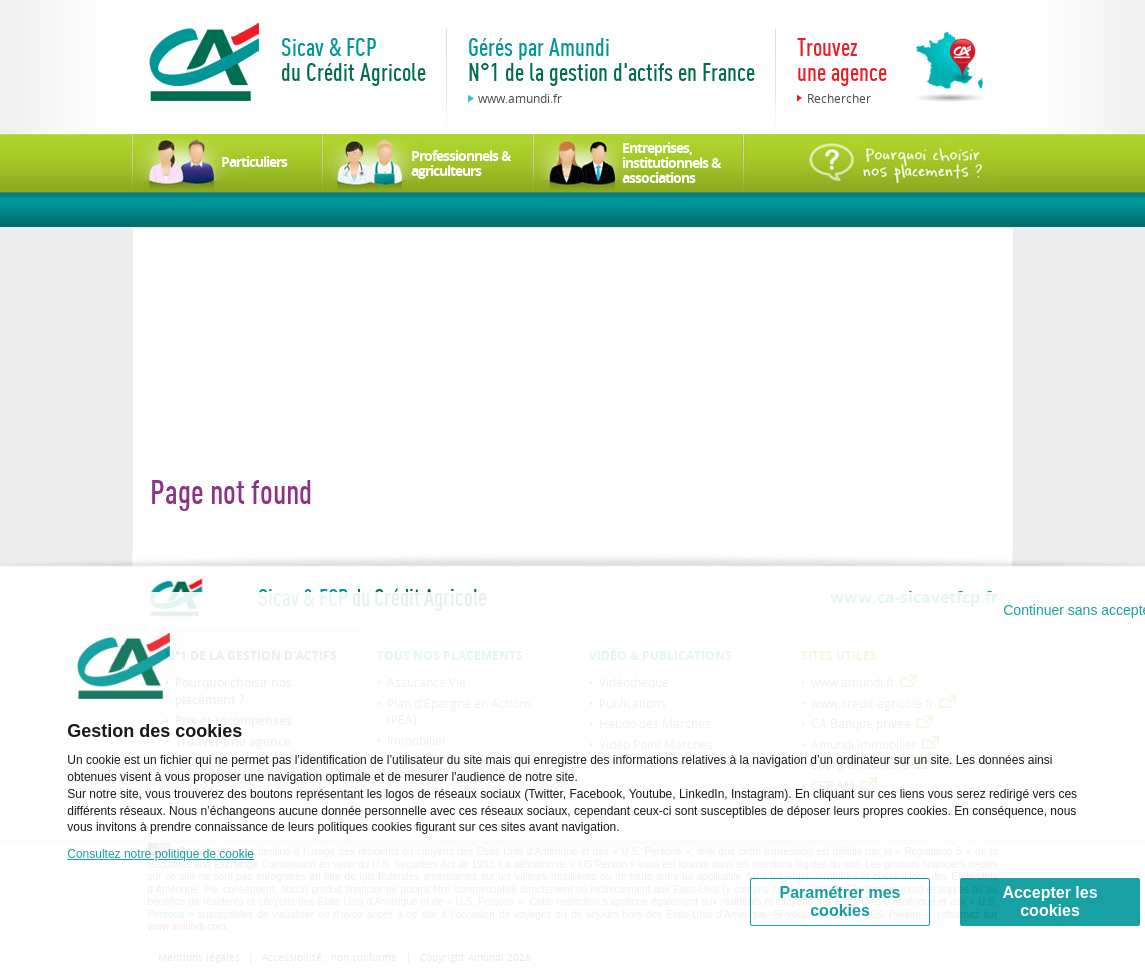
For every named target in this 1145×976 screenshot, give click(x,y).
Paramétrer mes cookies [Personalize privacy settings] (840, 901)
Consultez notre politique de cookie (160, 854)
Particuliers (254, 161)
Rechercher (839, 98)
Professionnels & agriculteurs (461, 163)
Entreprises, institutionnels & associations (671, 162)
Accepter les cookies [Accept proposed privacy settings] (1049, 901)
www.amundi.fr (520, 98)
